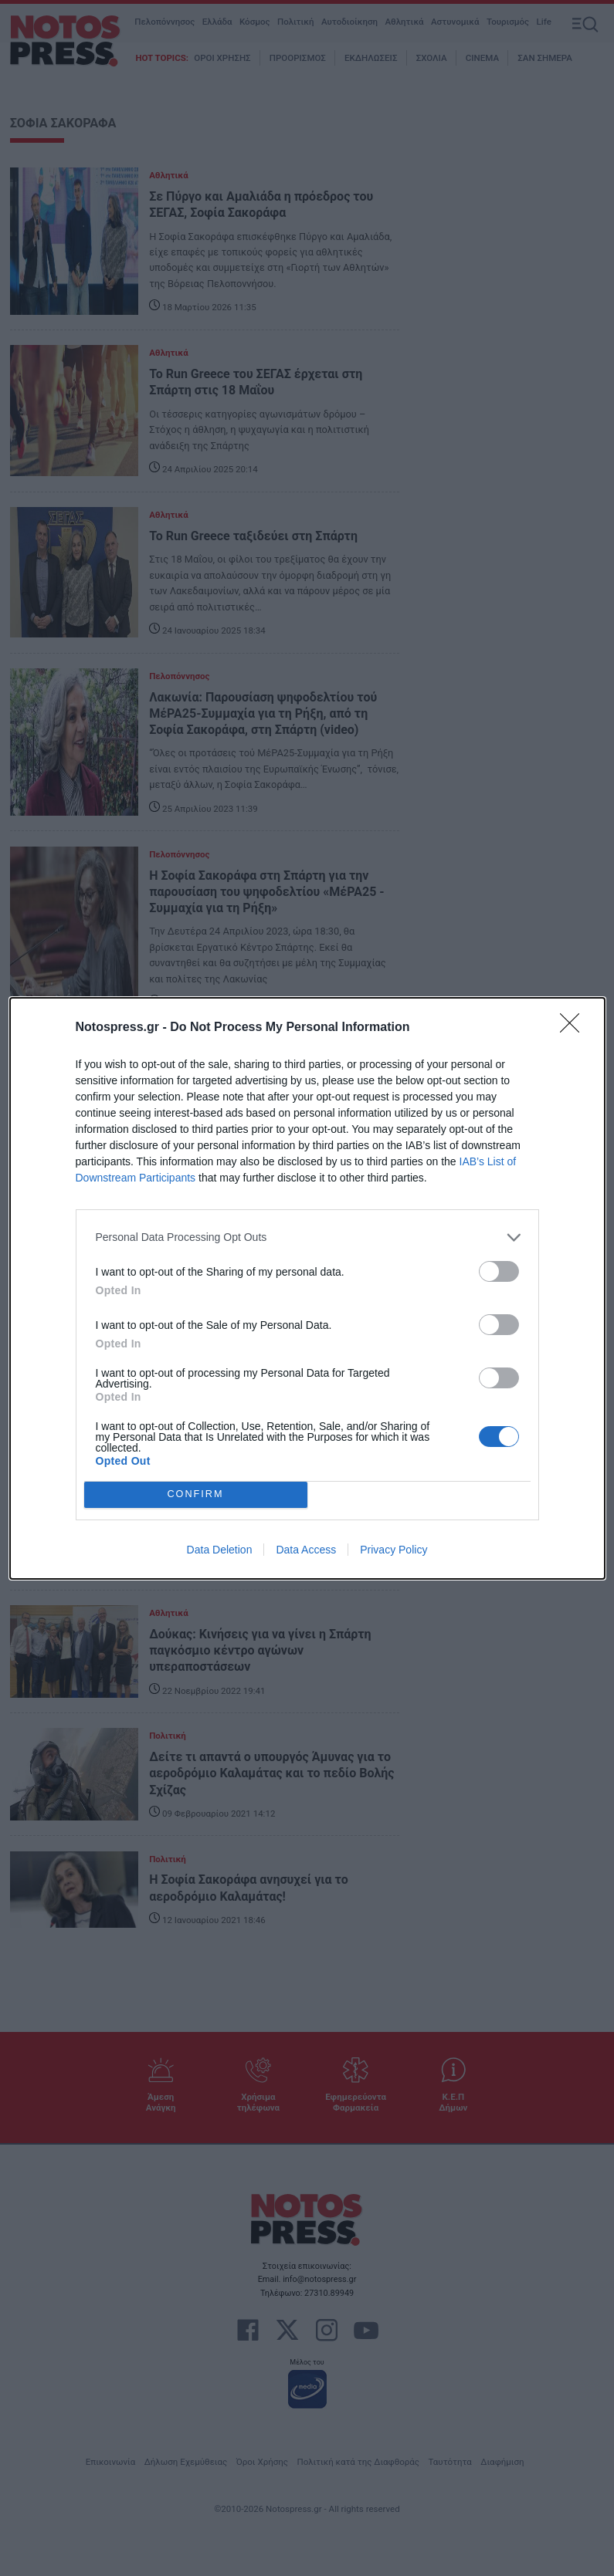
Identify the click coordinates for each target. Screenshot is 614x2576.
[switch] (499, 1271)
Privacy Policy (393, 1549)
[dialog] (307, 1288)
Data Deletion (220, 1549)
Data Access (306, 1549)
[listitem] (307, 1237)
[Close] (574, 1028)
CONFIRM (196, 1494)
